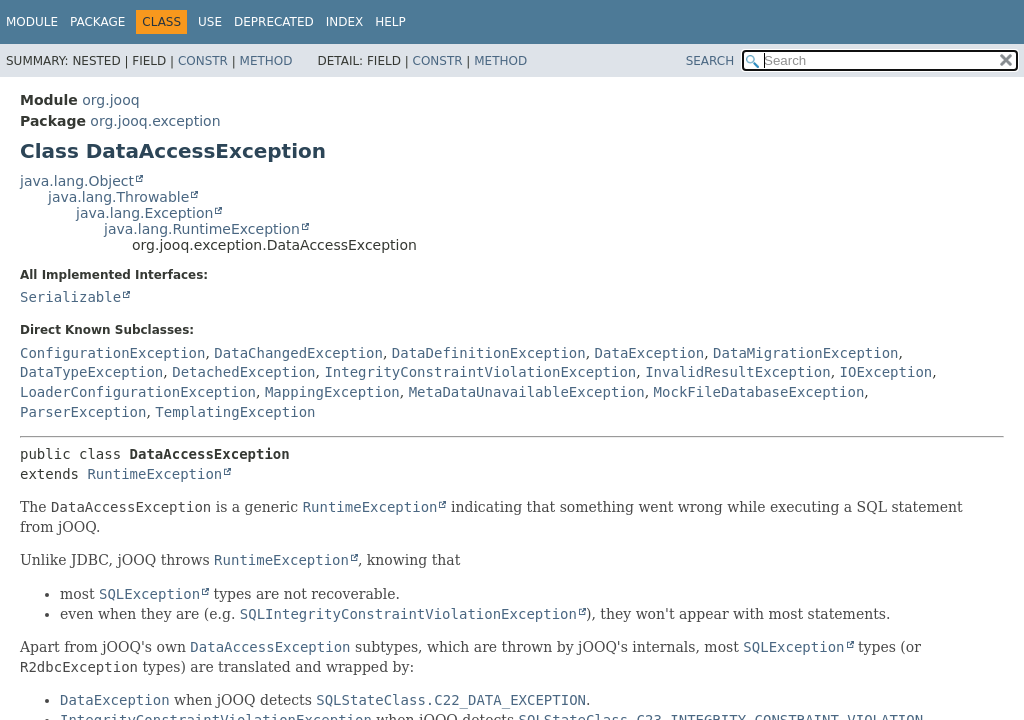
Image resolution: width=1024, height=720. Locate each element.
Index (345, 22)
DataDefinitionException (489, 353)
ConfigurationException (112, 353)
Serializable (70, 297)
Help (390, 22)
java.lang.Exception (144, 213)
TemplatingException (235, 412)
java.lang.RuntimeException (202, 229)
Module (32, 22)
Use (210, 22)
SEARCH (710, 61)
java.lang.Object (77, 181)
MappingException (332, 392)
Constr (203, 61)
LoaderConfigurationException (138, 392)
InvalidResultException (737, 372)
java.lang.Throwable (118, 197)
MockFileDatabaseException (759, 392)
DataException (650, 353)
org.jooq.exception (155, 121)
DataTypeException (91, 372)
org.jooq (110, 100)
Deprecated (274, 22)
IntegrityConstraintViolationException (480, 372)
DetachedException (243, 372)
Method (266, 61)
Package (97, 22)
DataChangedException (298, 353)
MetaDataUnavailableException (527, 392)
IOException (886, 372)
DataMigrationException (805, 353)
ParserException (83, 412)
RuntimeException (154, 474)
